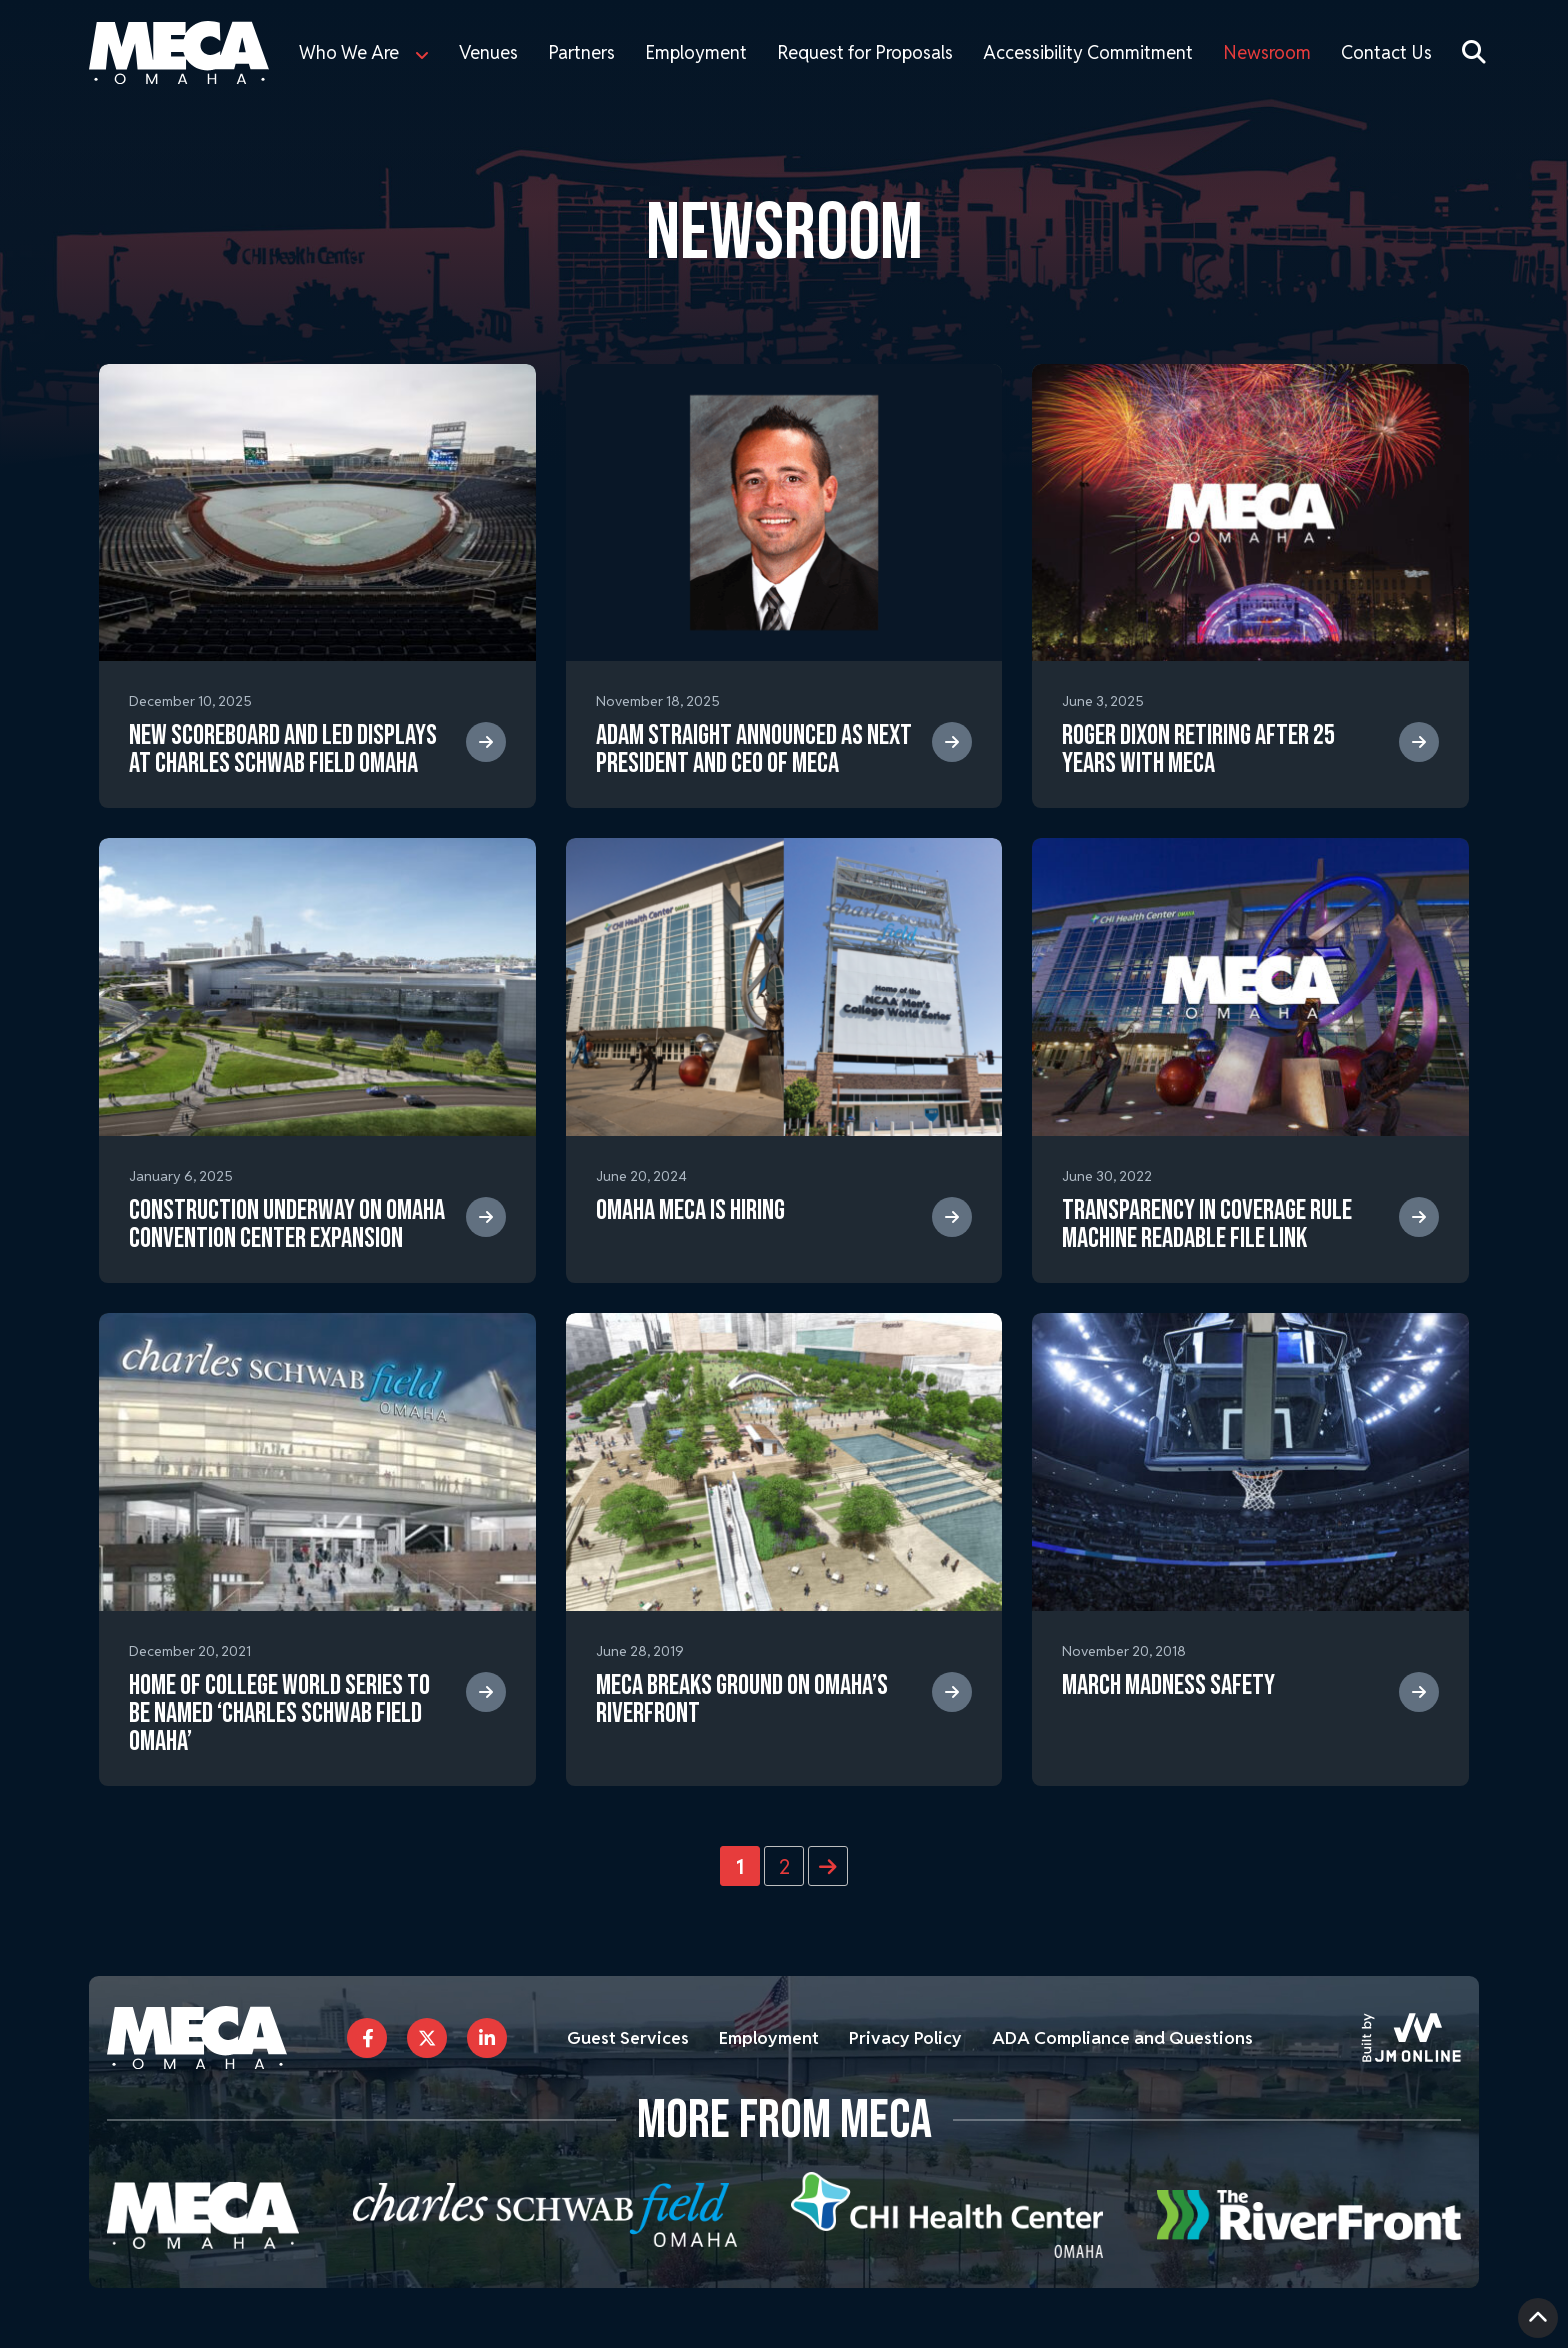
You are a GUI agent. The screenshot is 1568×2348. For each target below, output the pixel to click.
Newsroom (1267, 52)
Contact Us (1386, 52)
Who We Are (349, 52)
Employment (696, 52)
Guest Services (631, 2037)
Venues (488, 52)
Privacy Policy (918, 2037)
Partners (581, 52)
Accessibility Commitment (1088, 52)
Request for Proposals (865, 52)
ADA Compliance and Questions (1142, 2037)
